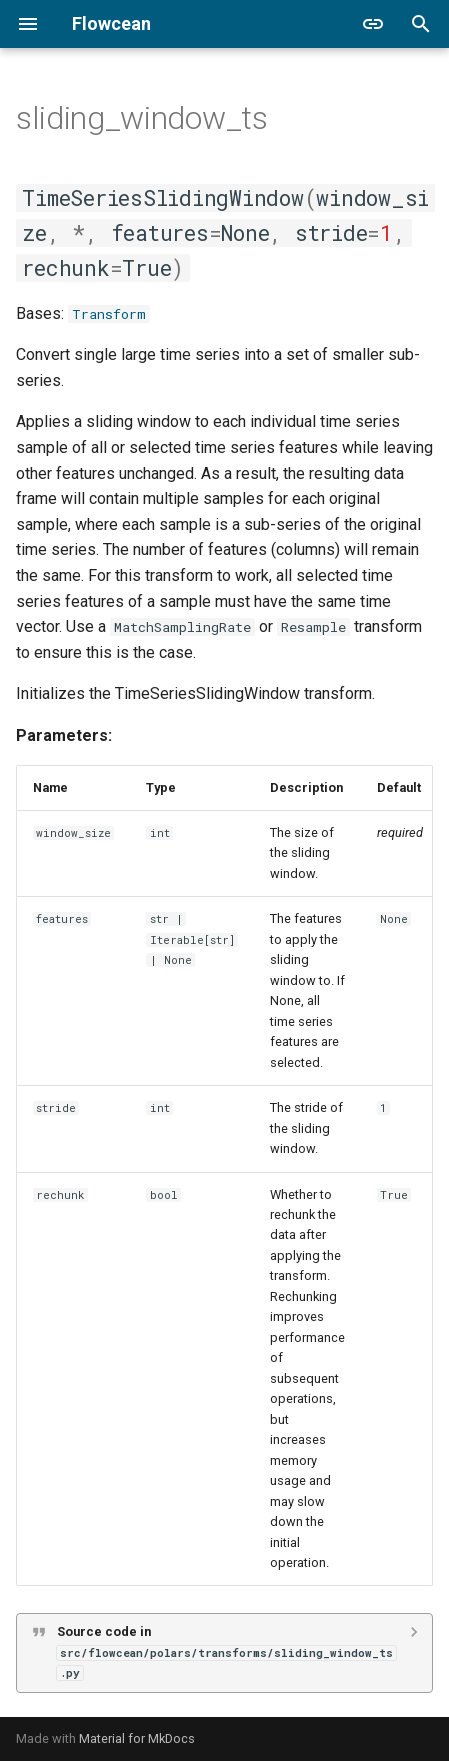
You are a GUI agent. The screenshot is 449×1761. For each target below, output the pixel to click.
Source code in (226, 1652)
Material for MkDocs (137, 1738)
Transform (109, 314)
